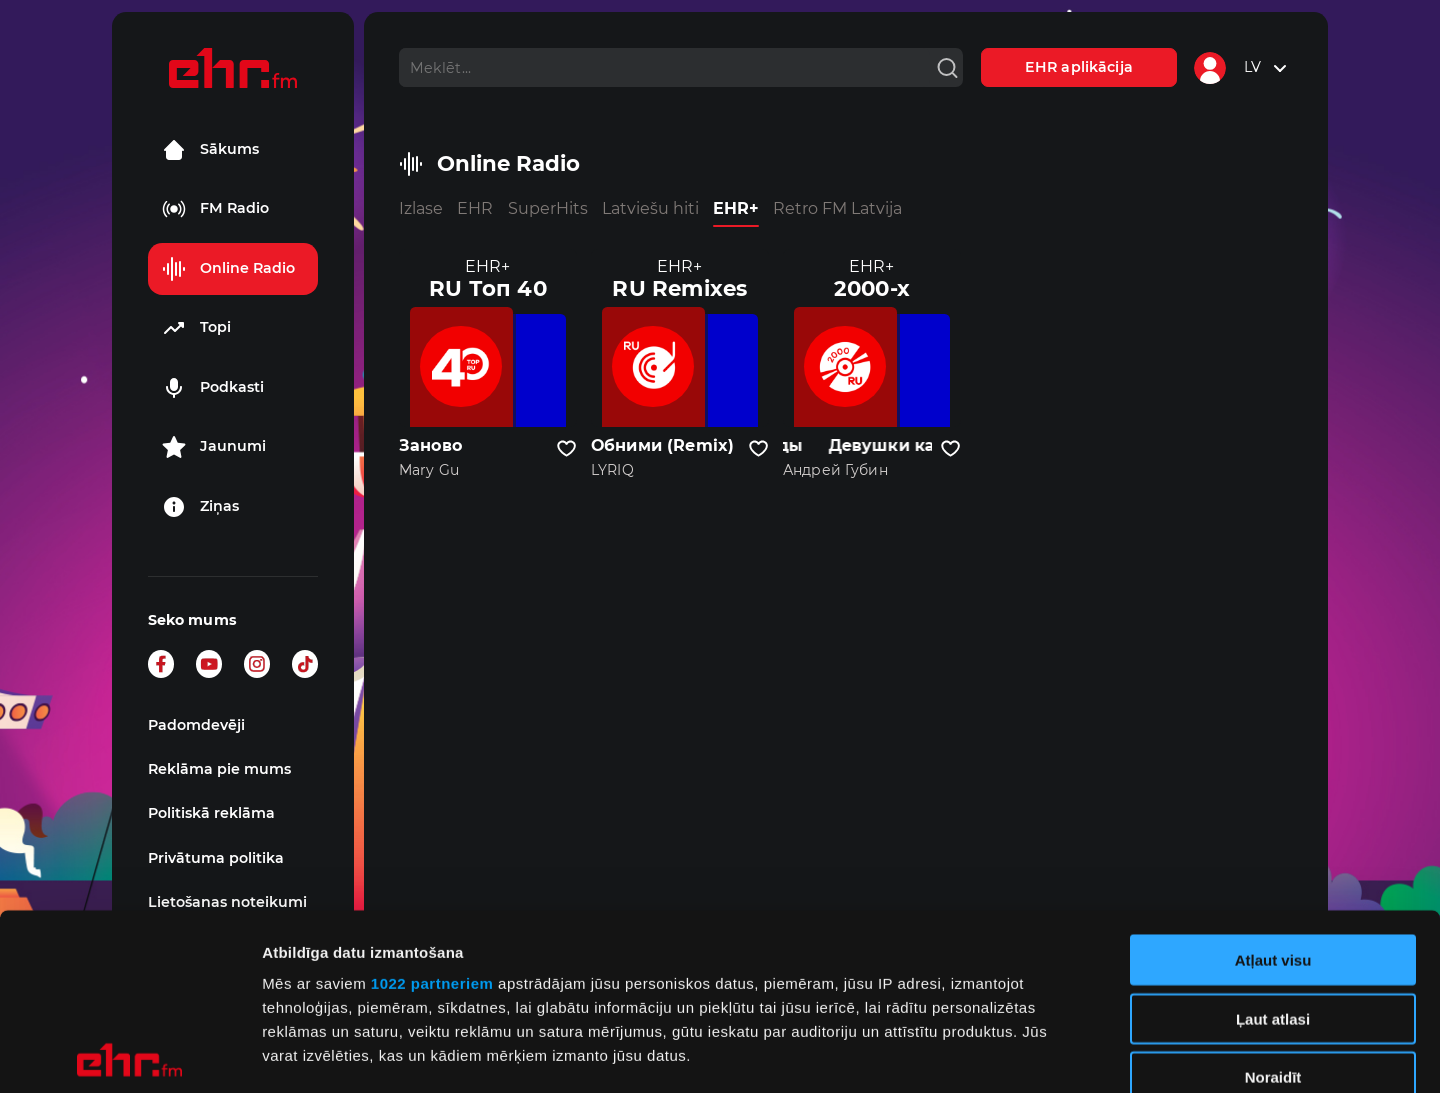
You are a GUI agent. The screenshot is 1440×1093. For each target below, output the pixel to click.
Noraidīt (1273, 901)
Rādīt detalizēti (1089, 1053)
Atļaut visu (1273, 784)
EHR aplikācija (1079, 67)
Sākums (210, 150)
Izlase (421, 208)
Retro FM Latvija (837, 208)
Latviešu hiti (650, 208)
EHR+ (736, 208)
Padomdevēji (196, 725)
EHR (475, 208)
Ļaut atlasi (1273, 842)
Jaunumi (214, 447)
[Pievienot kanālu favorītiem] (566, 449)
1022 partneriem (432, 807)
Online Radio (228, 269)
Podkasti (213, 388)
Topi (196, 328)
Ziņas (200, 507)
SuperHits (548, 208)
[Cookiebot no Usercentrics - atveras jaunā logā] (129, 1054)
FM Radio (215, 209)
